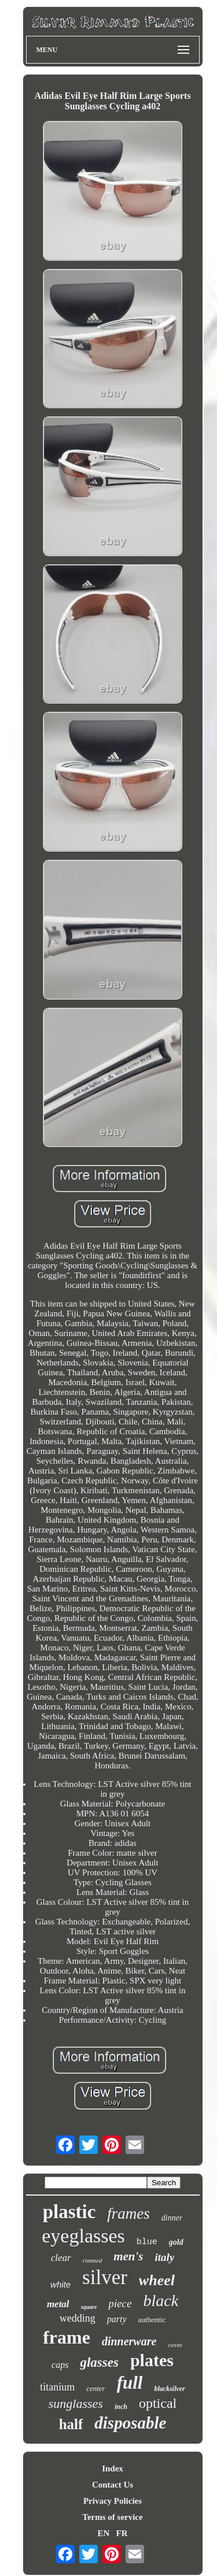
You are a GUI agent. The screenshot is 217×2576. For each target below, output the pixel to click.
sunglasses (76, 2403)
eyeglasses (83, 2235)
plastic (69, 2211)
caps (60, 2365)
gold (176, 2242)
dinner (172, 2218)
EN (103, 2533)
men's (128, 2256)
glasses (99, 2362)
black (160, 2300)
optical (157, 2403)
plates (152, 2360)
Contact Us (112, 2484)
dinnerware (129, 2341)
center (95, 2388)
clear (61, 2257)
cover (175, 2344)
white (60, 2284)
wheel (157, 2280)
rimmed (92, 2260)
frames (128, 2213)
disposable (130, 2423)
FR (122, 2533)
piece (119, 2303)
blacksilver (169, 2389)
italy (165, 2257)
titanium (57, 2387)
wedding (77, 2318)
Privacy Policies (112, 2500)
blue (147, 2242)
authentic (152, 2319)
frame (66, 2337)
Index (112, 2468)
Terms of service (112, 2517)
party (117, 2319)
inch (121, 2407)
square (89, 2307)
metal (58, 2304)
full (130, 2383)
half (71, 2424)
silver (104, 2277)
